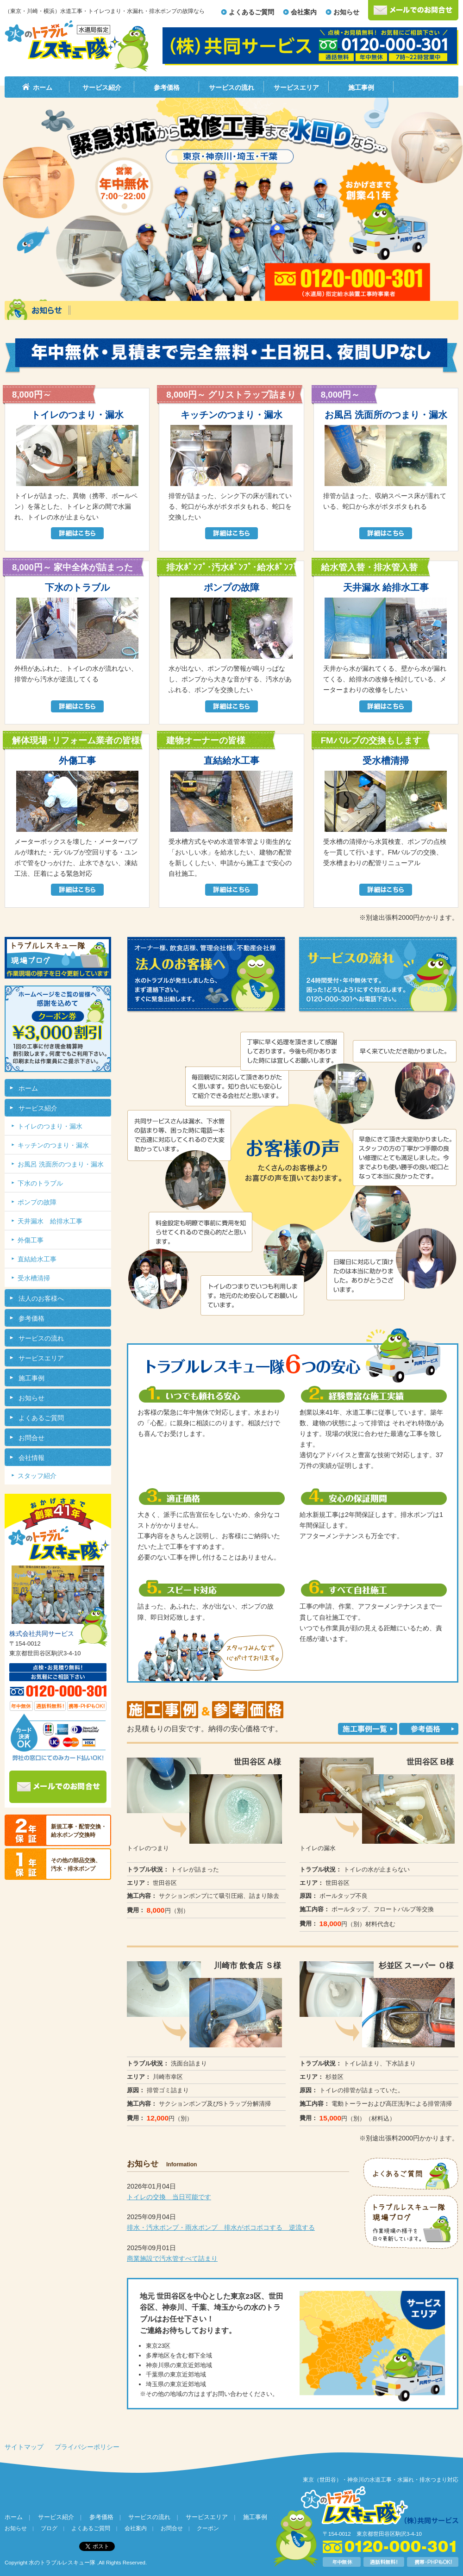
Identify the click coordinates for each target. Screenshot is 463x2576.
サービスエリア (296, 87)
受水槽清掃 (34, 1278)
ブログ (49, 2528)
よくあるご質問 (251, 12)
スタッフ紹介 (37, 1475)
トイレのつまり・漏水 (50, 1126)
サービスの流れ (231, 87)
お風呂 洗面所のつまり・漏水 (61, 1164)
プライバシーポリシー (87, 2447)
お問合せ (31, 1437)
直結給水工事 (37, 1259)
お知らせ (346, 12)
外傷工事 (31, 1240)
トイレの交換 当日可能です (169, 2197)
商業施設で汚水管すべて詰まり (172, 2258)
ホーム (42, 87)
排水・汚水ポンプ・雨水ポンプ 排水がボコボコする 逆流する (221, 2227)
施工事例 (361, 87)
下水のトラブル (40, 1183)
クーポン (208, 2528)
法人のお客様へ (41, 1298)
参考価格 (167, 87)
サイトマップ (24, 2447)
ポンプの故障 (37, 1202)
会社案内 (304, 12)
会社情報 (31, 1457)
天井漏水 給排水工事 (50, 1221)
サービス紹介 (101, 87)
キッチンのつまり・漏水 (53, 1145)
